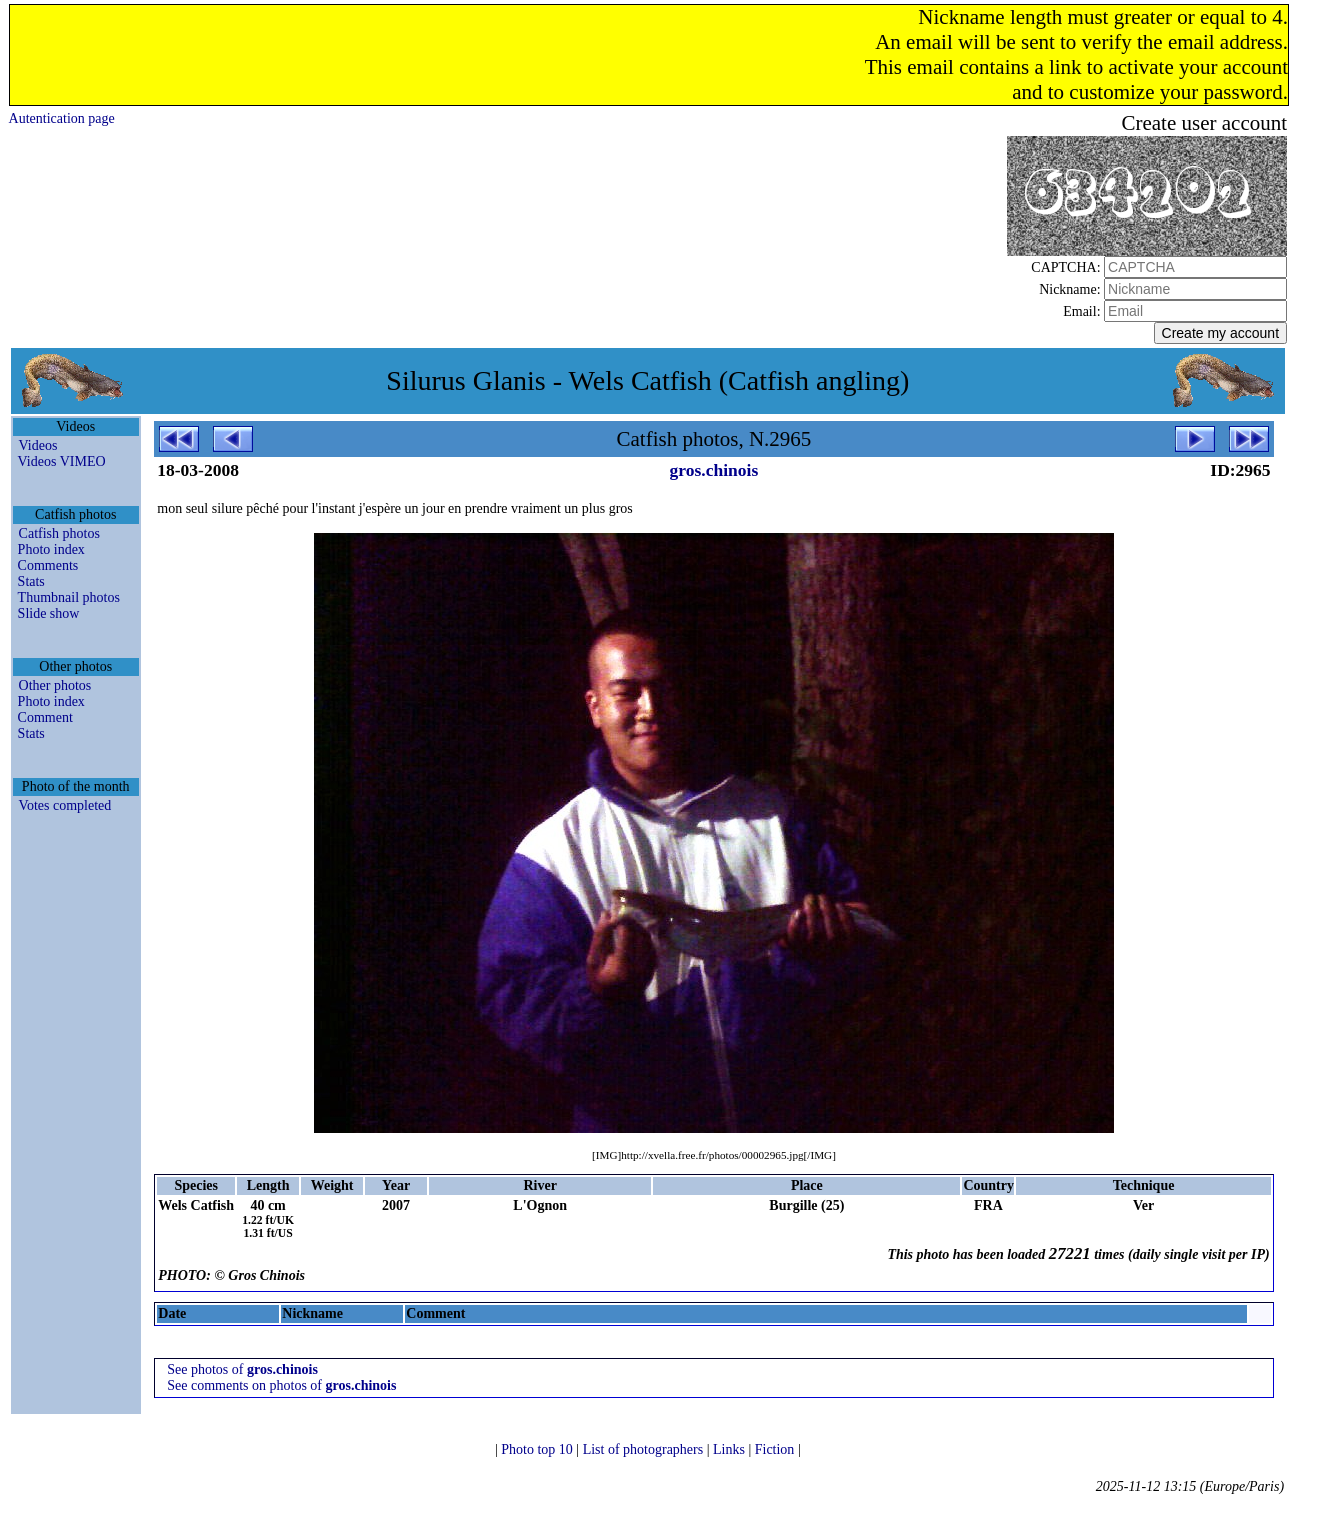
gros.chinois (714, 470)
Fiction (776, 1449)
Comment (45, 717)
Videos (38, 445)
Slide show (49, 613)
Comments (48, 565)
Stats (31, 581)
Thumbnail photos (69, 597)
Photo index (51, 549)
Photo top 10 (538, 1449)
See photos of (242, 1369)
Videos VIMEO (62, 461)
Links (730, 1449)
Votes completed (65, 805)
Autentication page (62, 118)
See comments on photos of (281, 1385)
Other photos (55, 685)
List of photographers (645, 1449)
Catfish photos (59, 533)
